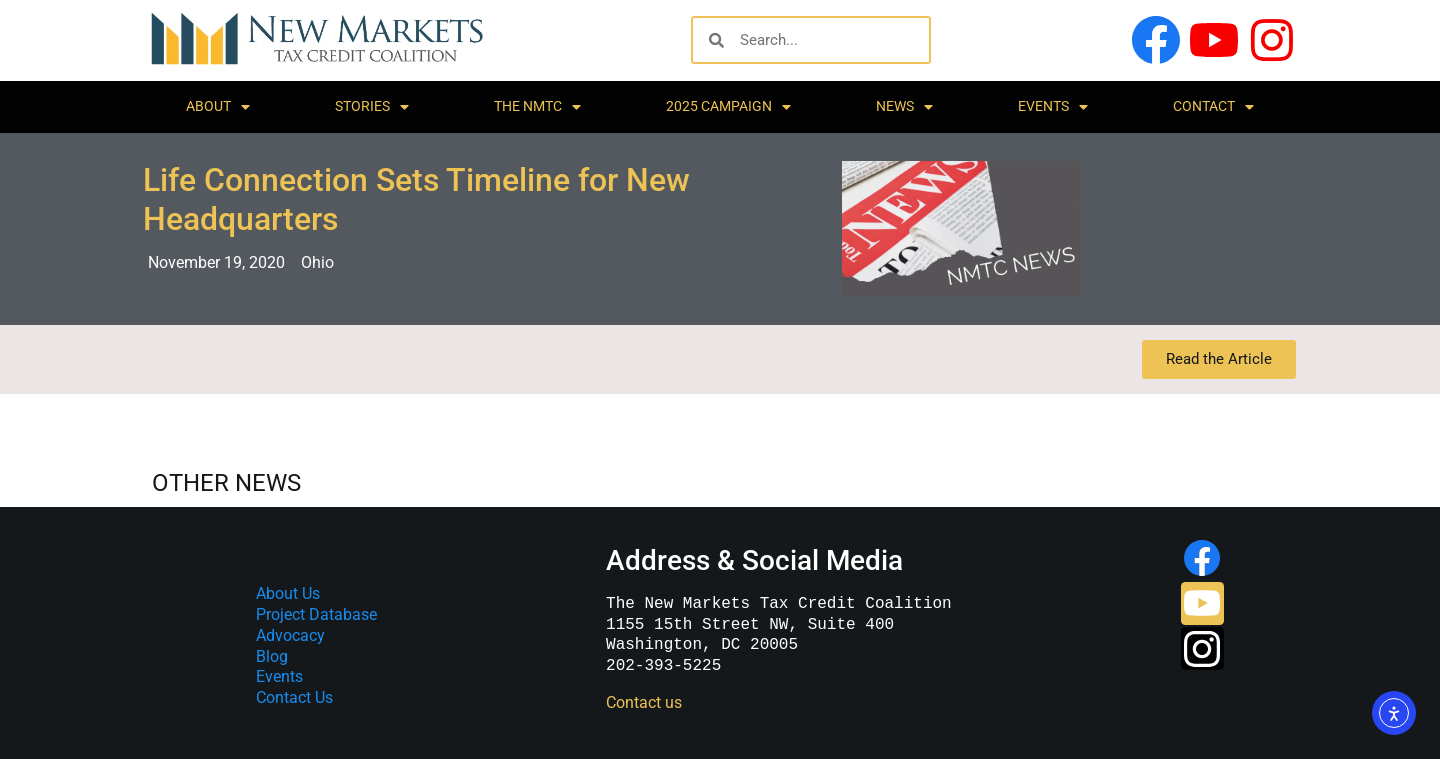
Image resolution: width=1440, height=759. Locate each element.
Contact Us (294, 697)
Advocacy (290, 635)
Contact (1213, 107)
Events (1053, 107)
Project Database (316, 614)
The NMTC (537, 107)
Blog (272, 656)
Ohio (317, 262)
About (218, 107)
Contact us (642, 702)
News (904, 107)
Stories (372, 107)
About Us (288, 593)
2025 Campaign (728, 107)
